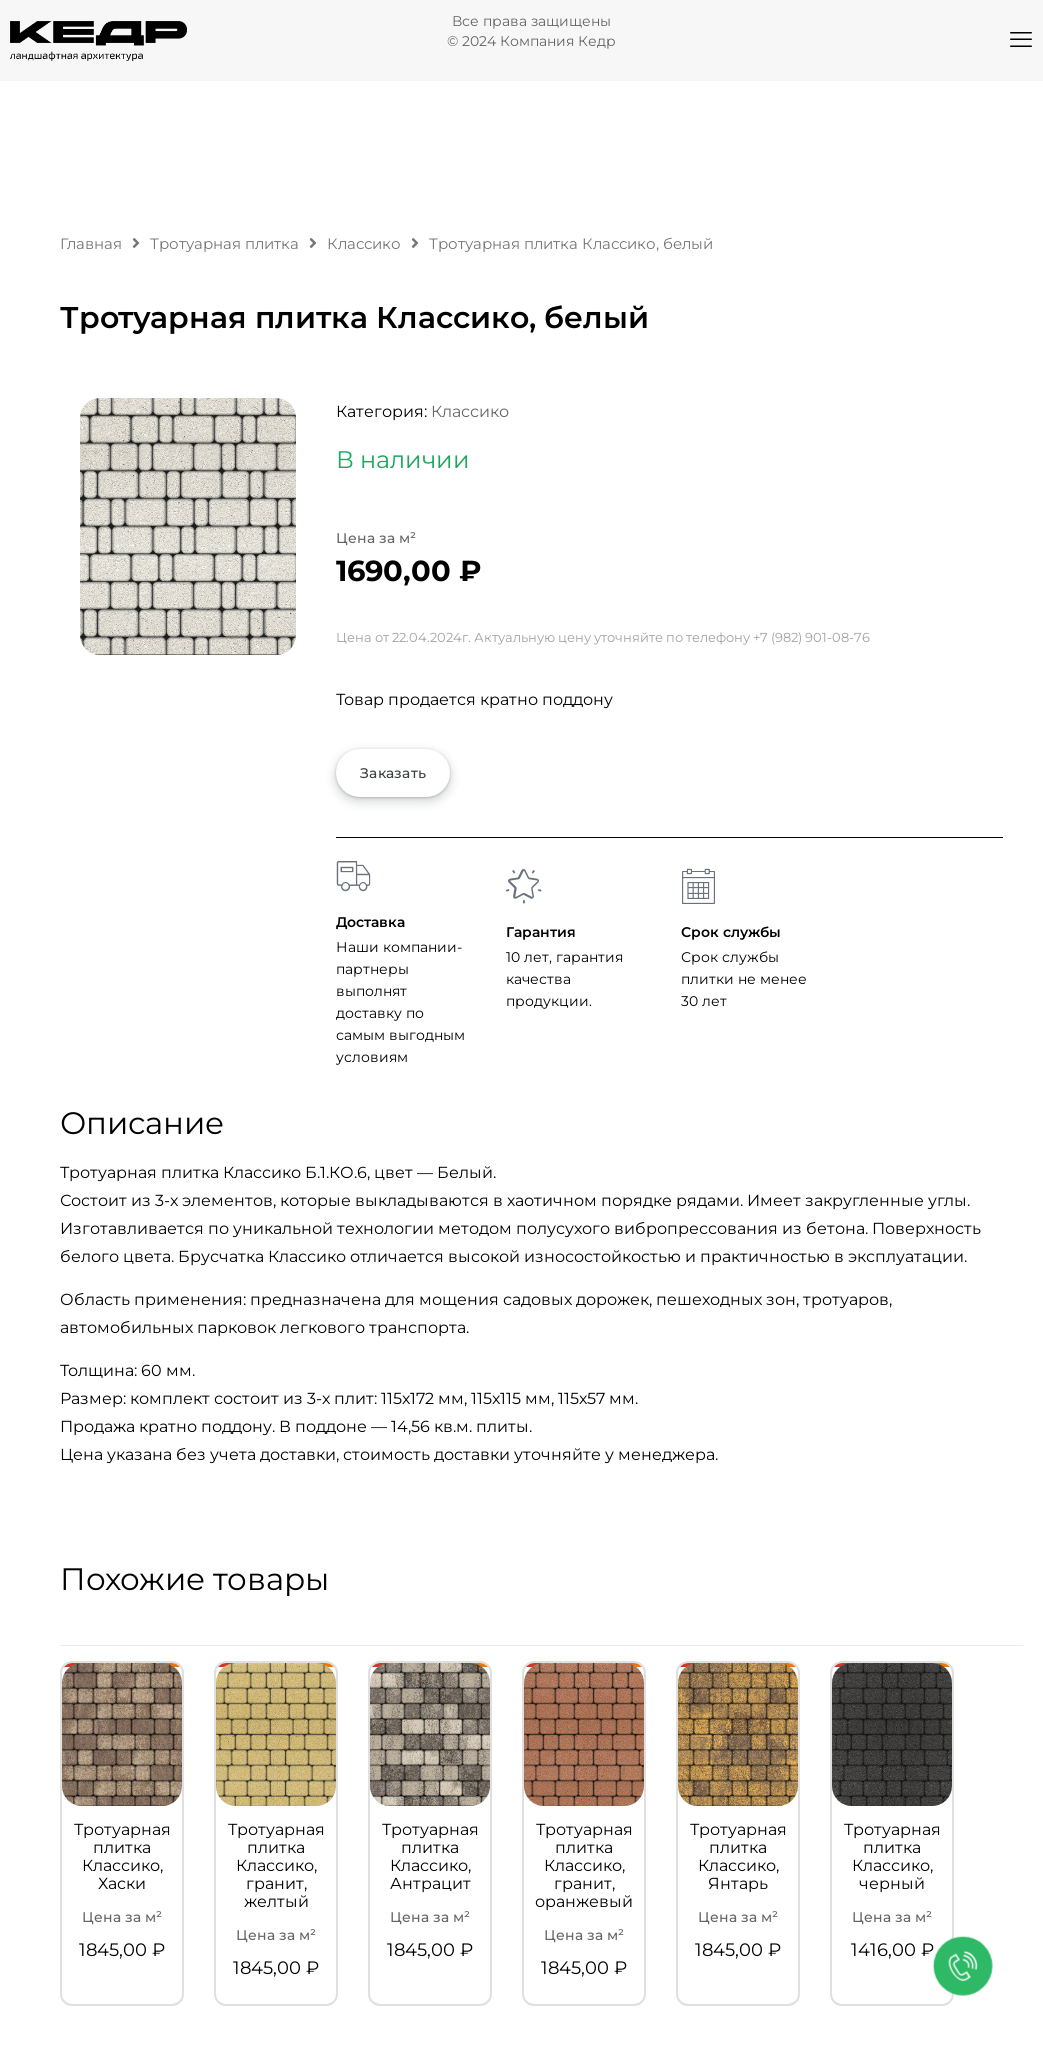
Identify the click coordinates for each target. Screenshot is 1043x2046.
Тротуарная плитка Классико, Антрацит (430, 1857)
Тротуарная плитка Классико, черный (892, 1857)
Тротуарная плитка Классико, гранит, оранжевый (584, 1866)
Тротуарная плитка (224, 244)
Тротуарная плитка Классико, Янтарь (738, 1857)
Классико (364, 244)
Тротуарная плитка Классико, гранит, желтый (276, 1866)
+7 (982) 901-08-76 (811, 637)
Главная (91, 244)
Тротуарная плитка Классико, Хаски (122, 1857)
